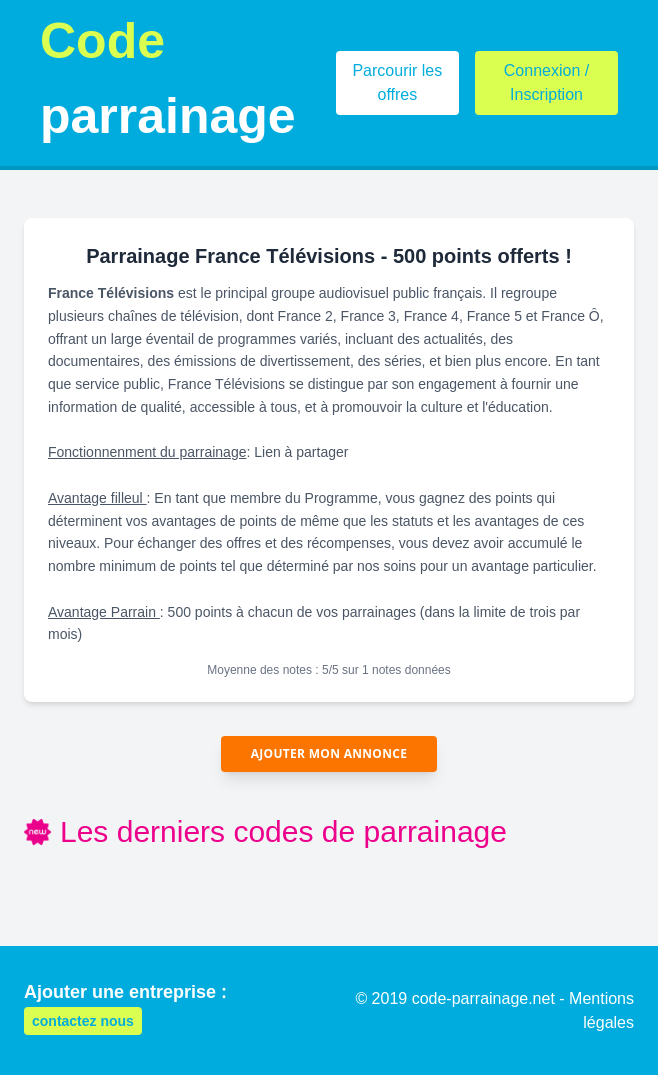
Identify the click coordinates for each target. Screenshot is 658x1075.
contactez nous (83, 1021)
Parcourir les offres (397, 82)
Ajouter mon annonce (329, 753)
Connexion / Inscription (546, 82)
